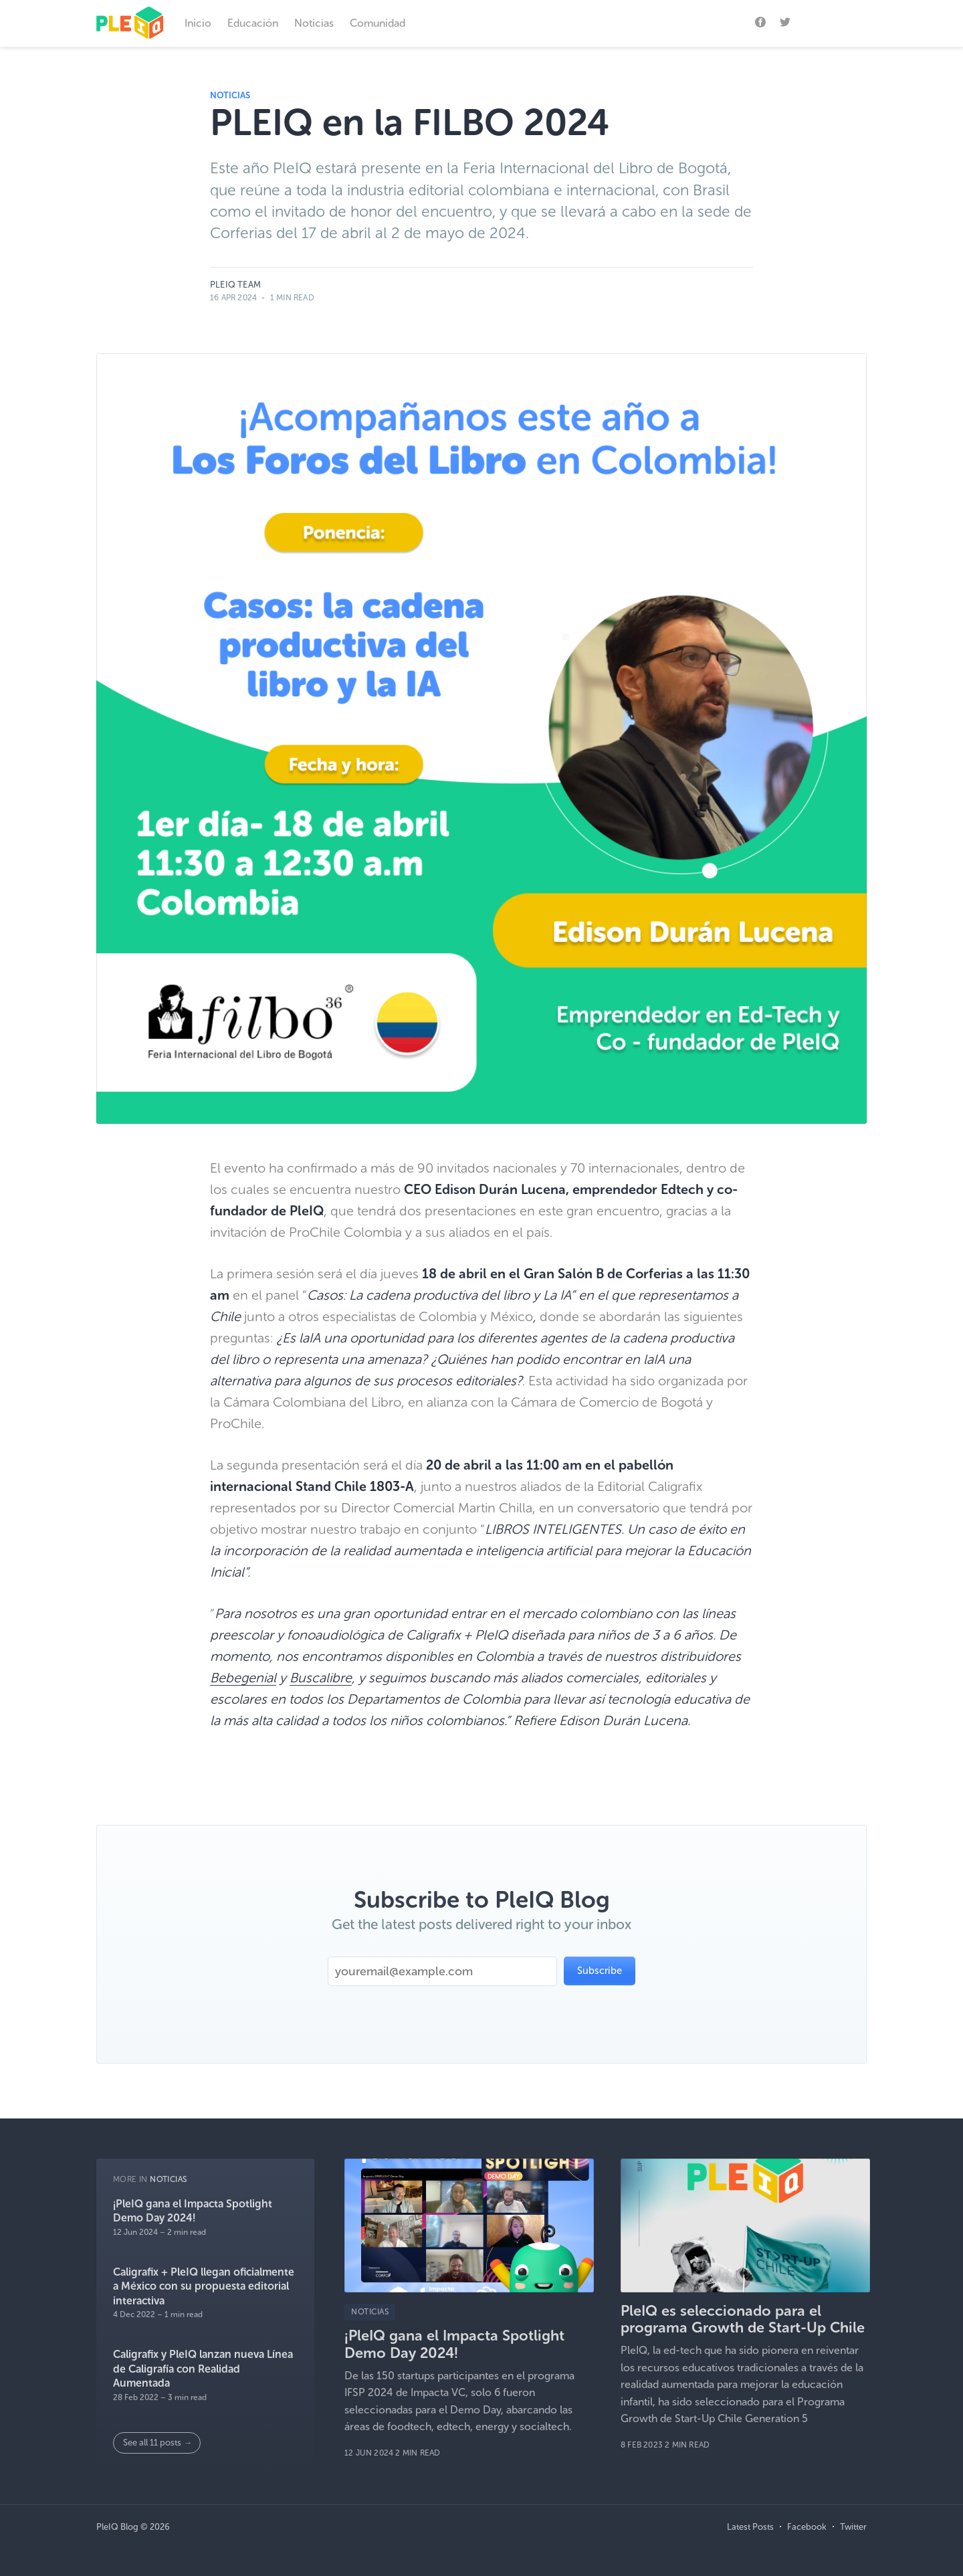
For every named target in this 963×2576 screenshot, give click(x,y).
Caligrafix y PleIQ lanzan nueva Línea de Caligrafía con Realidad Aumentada (203, 2368)
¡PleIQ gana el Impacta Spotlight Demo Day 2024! (192, 2211)
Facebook (807, 2527)
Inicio (198, 23)
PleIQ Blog (117, 2527)
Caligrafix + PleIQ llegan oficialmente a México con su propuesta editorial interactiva (203, 2286)
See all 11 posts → (157, 2443)
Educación (252, 23)
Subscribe (835, 21)
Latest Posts (750, 2527)
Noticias (314, 23)
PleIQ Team (235, 285)
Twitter (853, 2527)
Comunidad (377, 23)
